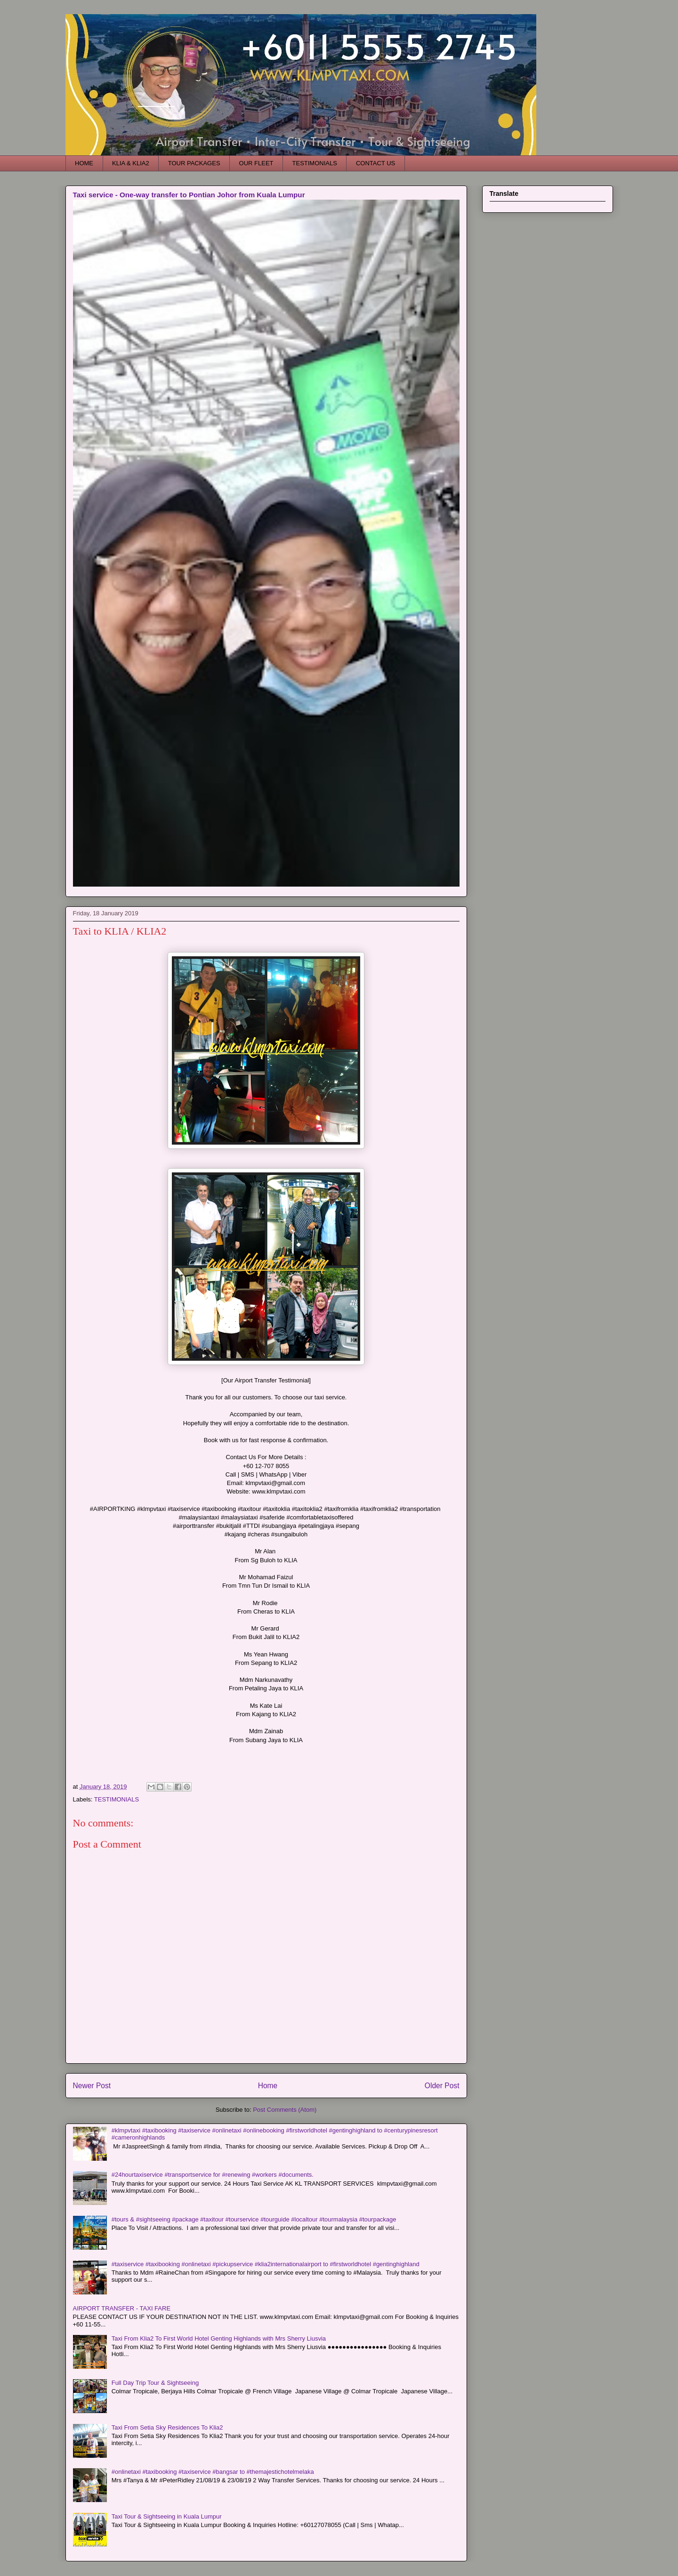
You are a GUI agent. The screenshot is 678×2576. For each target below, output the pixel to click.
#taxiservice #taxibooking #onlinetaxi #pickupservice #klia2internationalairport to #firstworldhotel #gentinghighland (266, 2264)
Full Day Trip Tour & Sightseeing (155, 2382)
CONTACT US (375, 163)
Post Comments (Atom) (284, 2109)
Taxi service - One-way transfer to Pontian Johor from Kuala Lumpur (189, 195)
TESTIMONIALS (314, 163)
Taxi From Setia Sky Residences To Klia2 (167, 2427)
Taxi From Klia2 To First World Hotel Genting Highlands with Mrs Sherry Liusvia (219, 2338)
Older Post (442, 2086)
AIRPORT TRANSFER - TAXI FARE (122, 2308)
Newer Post (92, 2086)
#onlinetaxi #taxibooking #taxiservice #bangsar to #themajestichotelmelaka (213, 2471)
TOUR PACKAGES (194, 163)
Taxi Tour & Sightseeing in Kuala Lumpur (167, 2516)
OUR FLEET (256, 163)
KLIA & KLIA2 (130, 163)
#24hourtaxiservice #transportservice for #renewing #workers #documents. (213, 2174)
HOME (84, 163)
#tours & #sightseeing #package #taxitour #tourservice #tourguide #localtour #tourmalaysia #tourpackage (254, 2219)
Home (268, 2086)
